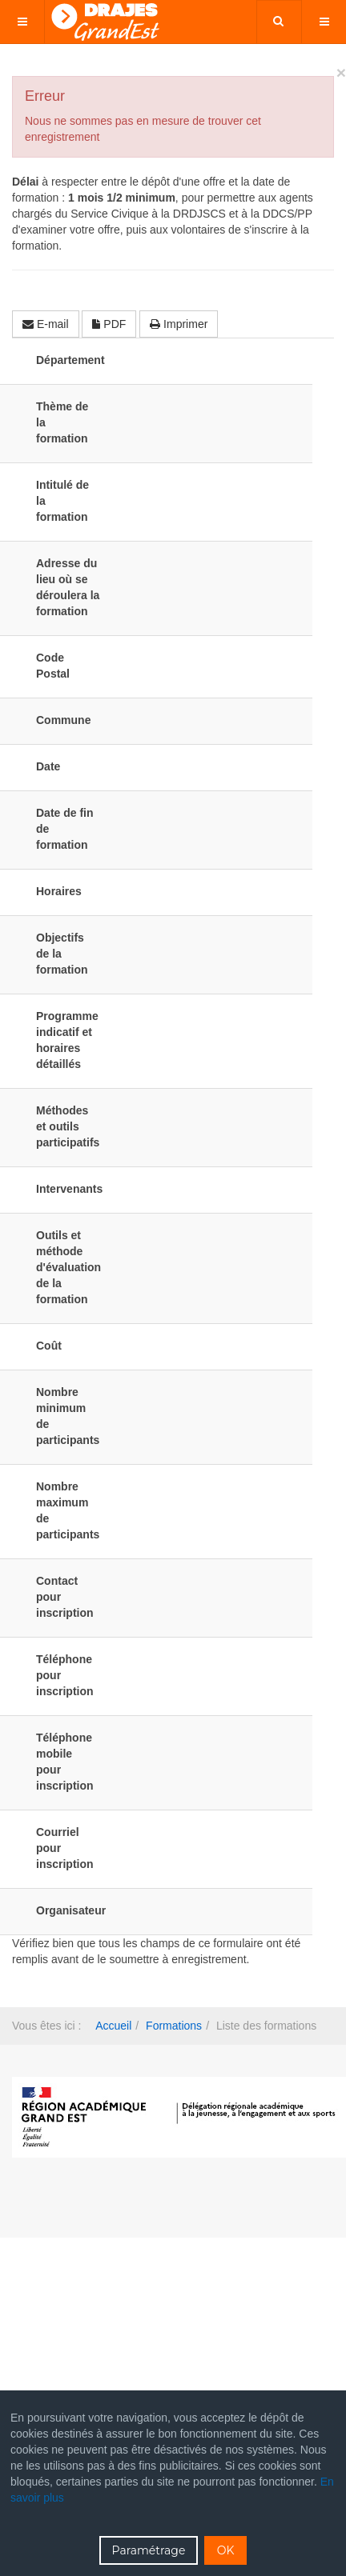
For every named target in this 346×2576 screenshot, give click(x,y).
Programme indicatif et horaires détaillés (67, 1040)
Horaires (59, 891)
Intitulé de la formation (62, 500)
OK (226, 2550)
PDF (109, 324)
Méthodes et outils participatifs (67, 1126)
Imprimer (178, 324)
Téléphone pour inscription (65, 1675)
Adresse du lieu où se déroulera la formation (67, 587)
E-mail (45, 324)
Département (68, 360)
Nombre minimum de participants (67, 1416)
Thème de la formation (62, 422)
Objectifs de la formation (62, 953)
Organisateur (68, 1910)
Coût (49, 1345)
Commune (63, 720)
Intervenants (68, 1188)
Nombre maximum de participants (67, 1510)
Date (48, 766)
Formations (174, 2025)
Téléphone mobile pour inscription (65, 1761)
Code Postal (53, 665)
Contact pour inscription (65, 1596)
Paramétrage (149, 2550)
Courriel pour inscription (65, 1848)
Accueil (113, 2025)
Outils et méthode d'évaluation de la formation (68, 1267)
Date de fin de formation (65, 828)
